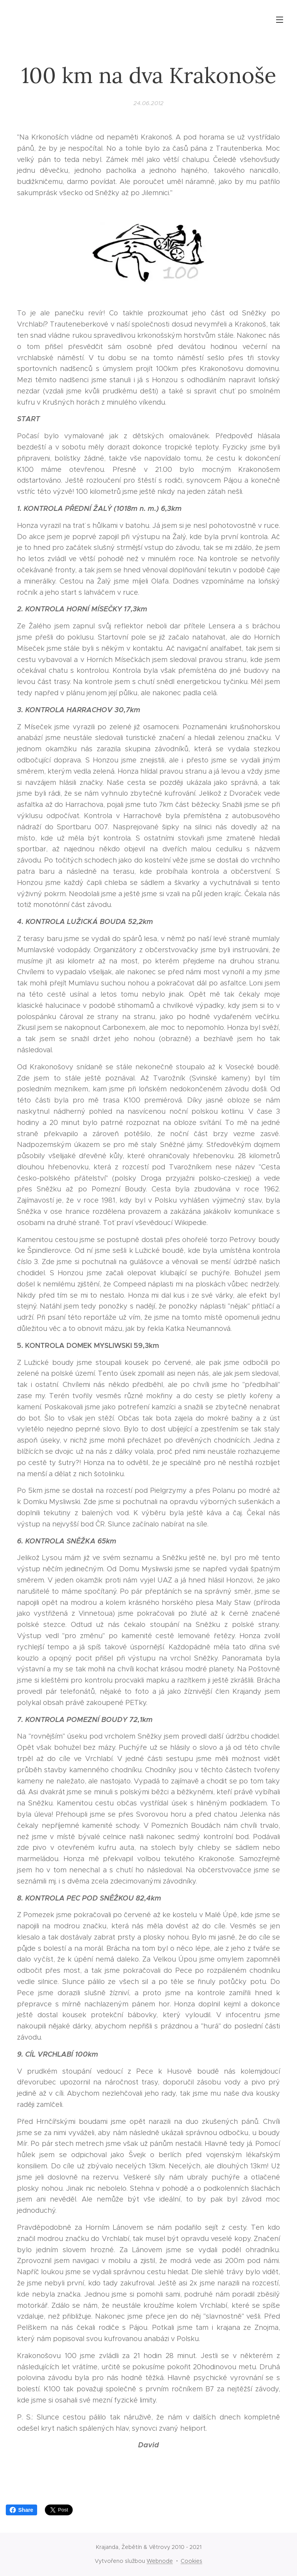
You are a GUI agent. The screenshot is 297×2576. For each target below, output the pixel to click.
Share (21, 2510)
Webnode (160, 2560)
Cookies (191, 2560)
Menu (279, 19)
